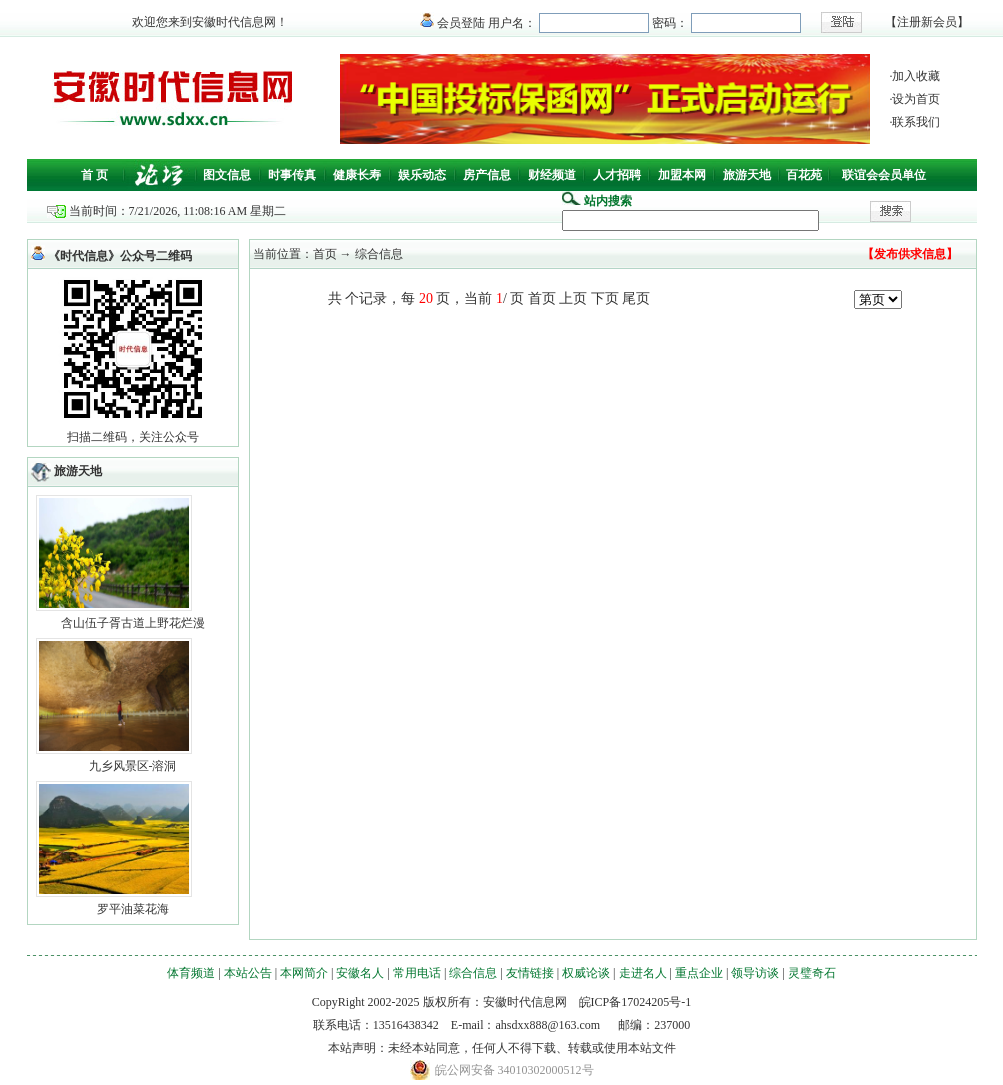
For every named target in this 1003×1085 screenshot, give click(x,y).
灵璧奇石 (812, 973)
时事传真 (292, 175)
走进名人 (643, 973)
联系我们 (916, 122)
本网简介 (304, 973)
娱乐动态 (422, 175)
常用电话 (417, 973)
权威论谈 (586, 973)
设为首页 (916, 99)
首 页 (94, 175)
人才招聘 (617, 175)
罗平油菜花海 (133, 909)
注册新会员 (927, 22)
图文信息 (227, 175)
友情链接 (530, 973)
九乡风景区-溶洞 (133, 766)
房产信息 (487, 175)
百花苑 (804, 175)
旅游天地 (747, 175)
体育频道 (191, 973)
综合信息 (473, 973)
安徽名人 (360, 973)
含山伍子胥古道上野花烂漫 (133, 623)
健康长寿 (357, 175)
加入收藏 (916, 76)
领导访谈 (755, 973)
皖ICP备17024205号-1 (635, 1002)
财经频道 (552, 175)
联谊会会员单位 (884, 175)
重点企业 (699, 973)
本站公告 (248, 973)
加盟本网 (682, 175)
